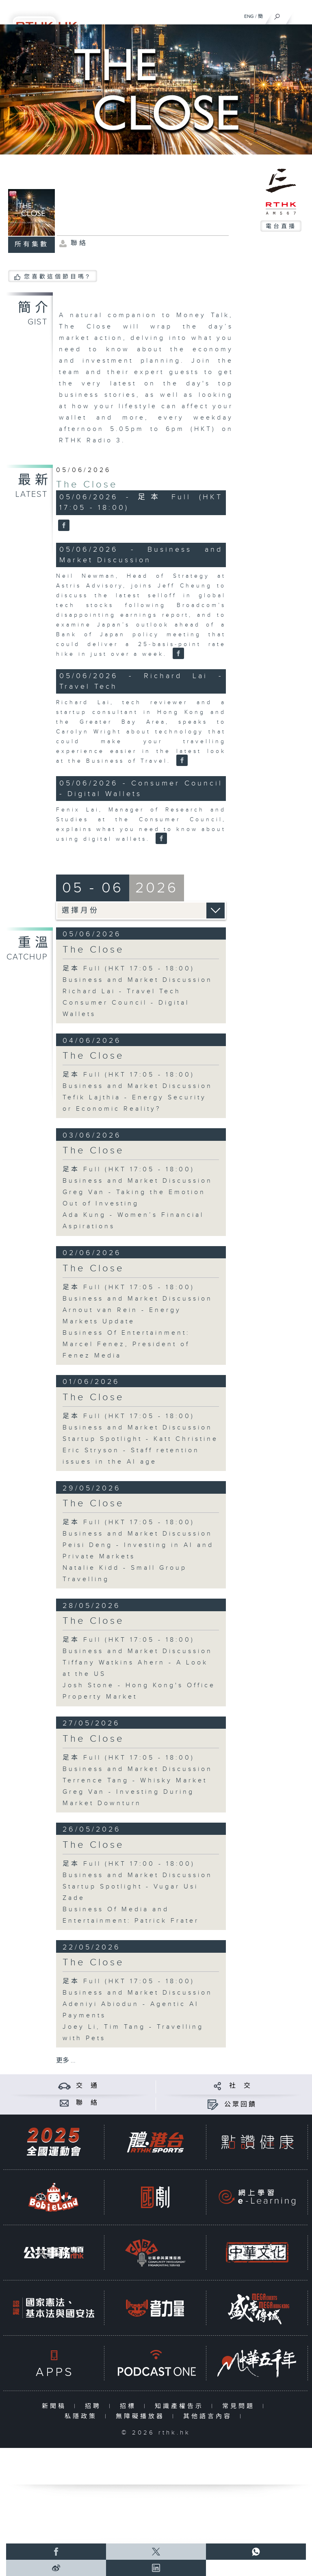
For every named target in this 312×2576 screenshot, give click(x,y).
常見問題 (240, 2406)
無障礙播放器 (142, 2416)
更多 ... (66, 2061)
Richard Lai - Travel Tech (122, 991)
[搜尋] (277, 14)
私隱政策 (83, 2416)
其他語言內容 (209, 2416)
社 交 (240, 2086)
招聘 (95, 2406)
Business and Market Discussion (137, 980)
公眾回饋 (240, 2104)
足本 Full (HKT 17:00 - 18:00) (129, 1864)
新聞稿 (56, 2406)
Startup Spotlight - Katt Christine (140, 1439)
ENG (249, 16)
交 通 (87, 2086)
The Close (87, 484)
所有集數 (32, 244)
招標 (130, 2406)
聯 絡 (87, 2103)
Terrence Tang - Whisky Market (135, 1780)
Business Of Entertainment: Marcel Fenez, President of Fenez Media (126, 1344)
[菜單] (300, 14)
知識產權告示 (181, 2406)
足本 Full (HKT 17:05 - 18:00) (129, 969)
